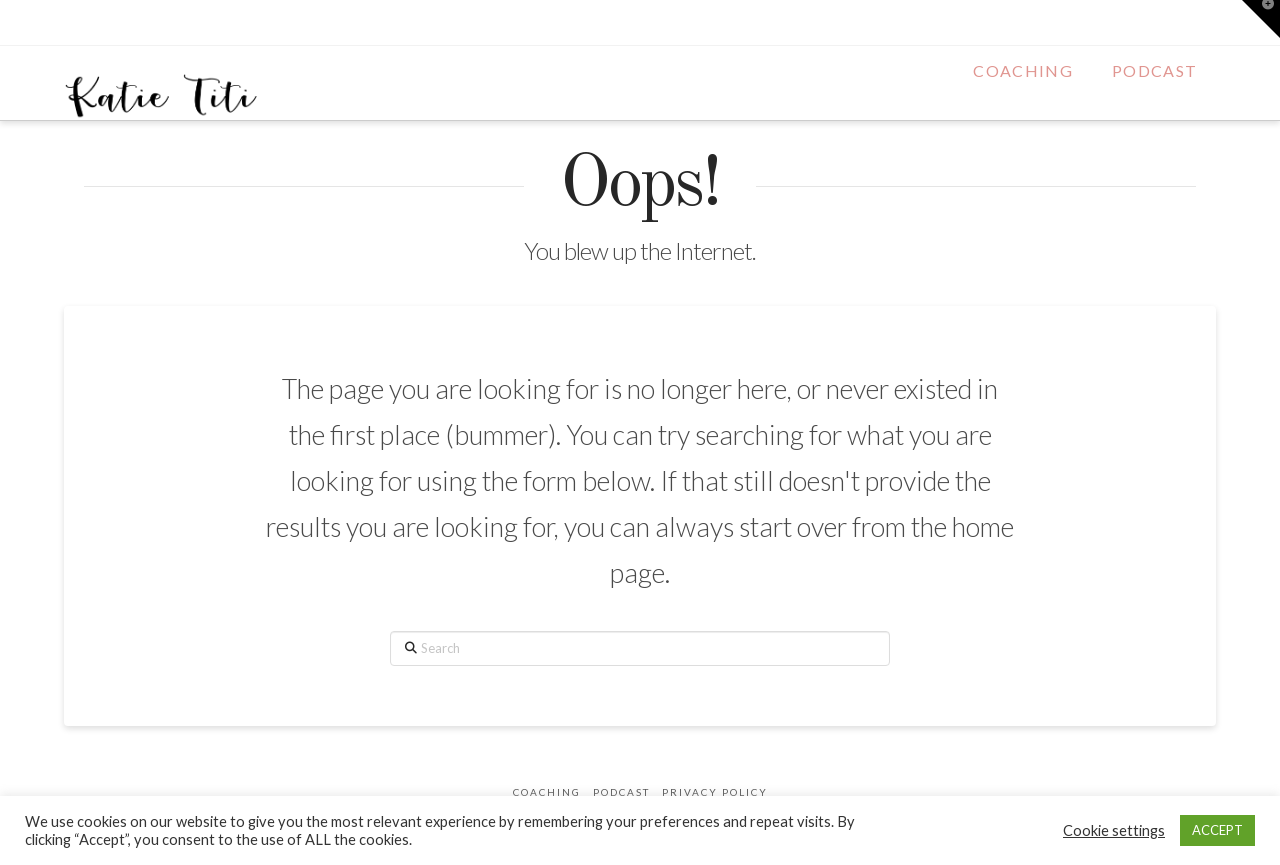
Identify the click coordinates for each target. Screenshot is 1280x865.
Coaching (547, 792)
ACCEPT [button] (1217, 830)
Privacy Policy (715, 792)
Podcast (621, 792)
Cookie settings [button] (1114, 830)
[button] (1261, 19)
